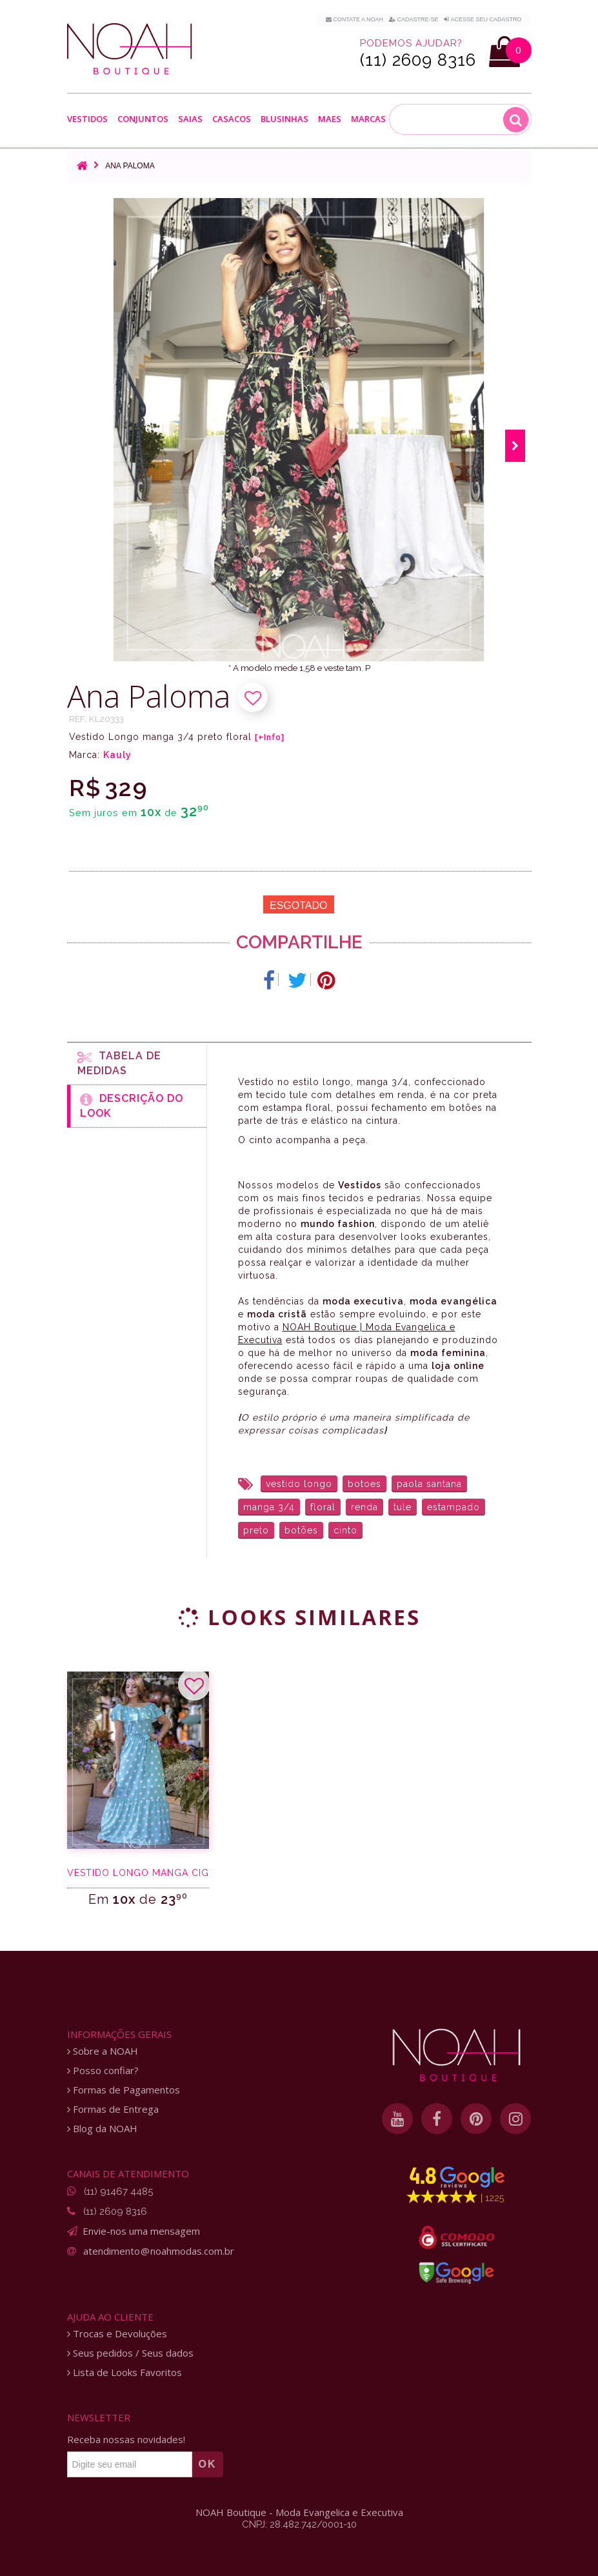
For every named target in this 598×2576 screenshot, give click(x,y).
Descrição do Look (131, 1105)
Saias (190, 119)
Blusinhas (284, 119)
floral (322, 1507)
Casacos (231, 119)
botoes (364, 1484)
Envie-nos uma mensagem (141, 2231)
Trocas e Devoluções (117, 2334)
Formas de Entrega (113, 2109)
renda (364, 1507)
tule (403, 1507)
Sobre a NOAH (102, 2051)
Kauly (117, 755)
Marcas (368, 119)
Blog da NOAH (102, 2128)
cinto (345, 1530)
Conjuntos (142, 119)
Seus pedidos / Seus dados (130, 2353)
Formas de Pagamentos (123, 2090)
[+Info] (269, 737)
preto (256, 1530)
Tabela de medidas (119, 1063)
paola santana (429, 1484)
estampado (453, 1507)
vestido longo (299, 1484)
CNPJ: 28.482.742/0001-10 (299, 2524)
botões (301, 1530)
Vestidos (87, 119)
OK (208, 2464)
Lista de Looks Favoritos (124, 2372)
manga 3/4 (269, 1507)
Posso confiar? (103, 2070)
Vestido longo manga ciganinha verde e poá (138, 1873)
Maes (329, 119)
